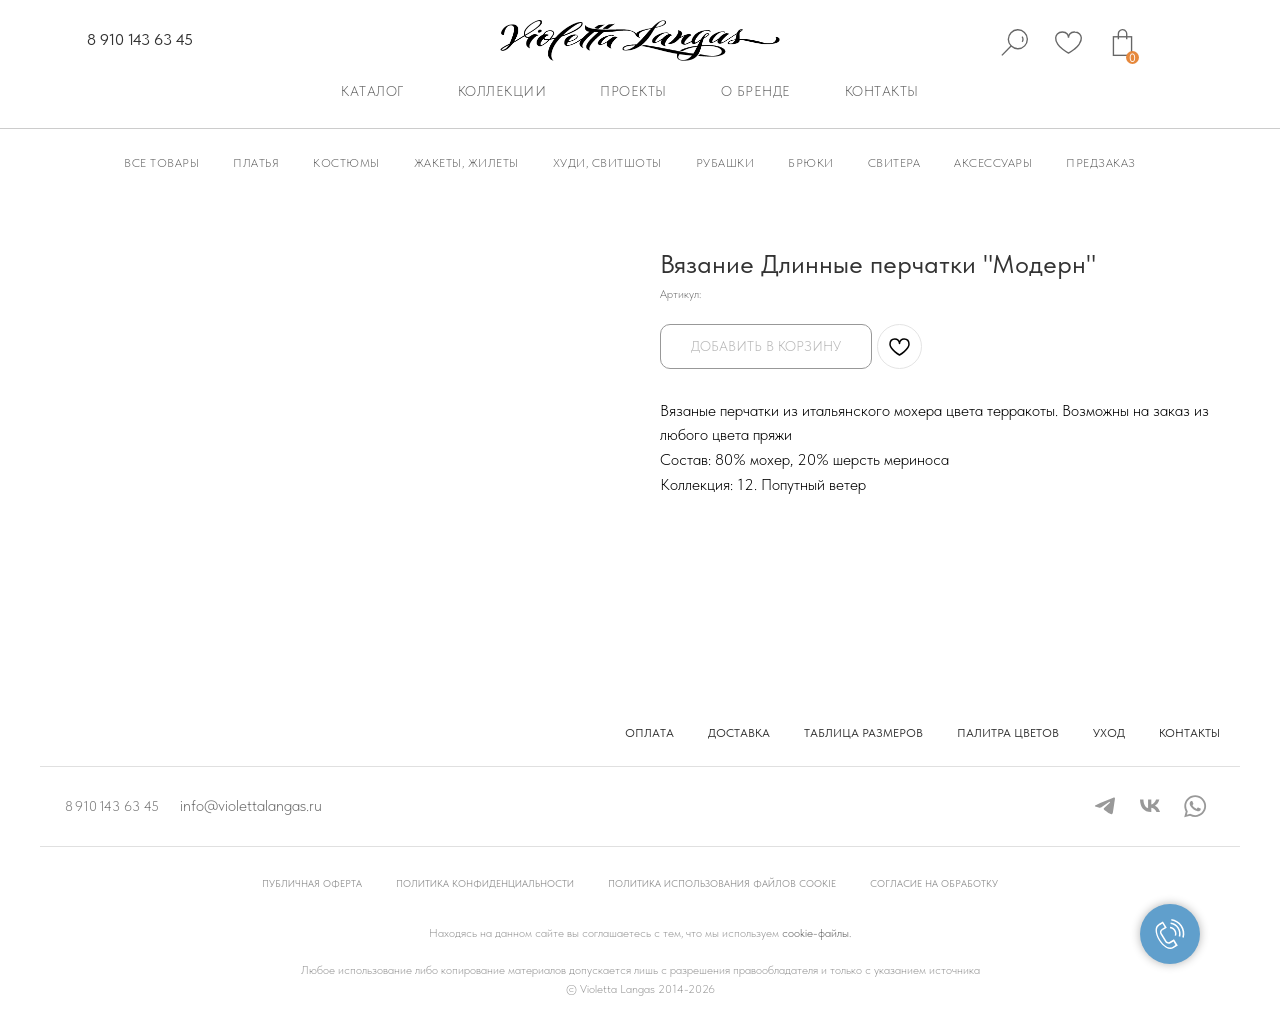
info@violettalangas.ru (251, 805)
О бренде (756, 91)
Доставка (739, 733)
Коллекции (502, 91)
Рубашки (725, 163)
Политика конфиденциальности (485, 883)
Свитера (894, 163)
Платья (256, 163)
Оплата (649, 733)
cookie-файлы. (816, 933)
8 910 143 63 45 (140, 39)
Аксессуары (993, 163)
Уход (1109, 733)
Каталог (372, 91)
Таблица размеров (863, 733)
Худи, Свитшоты (607, 163)
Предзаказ (1101, 163)
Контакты (882, 91)
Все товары (161, 163)
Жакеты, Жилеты (466, 163)
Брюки (811, 163)
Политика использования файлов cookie (722, 883)
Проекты (633, 91)
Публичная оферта (312, 883)
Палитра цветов (1008, 733)
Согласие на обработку (934, 883)
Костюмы (346, 163)
